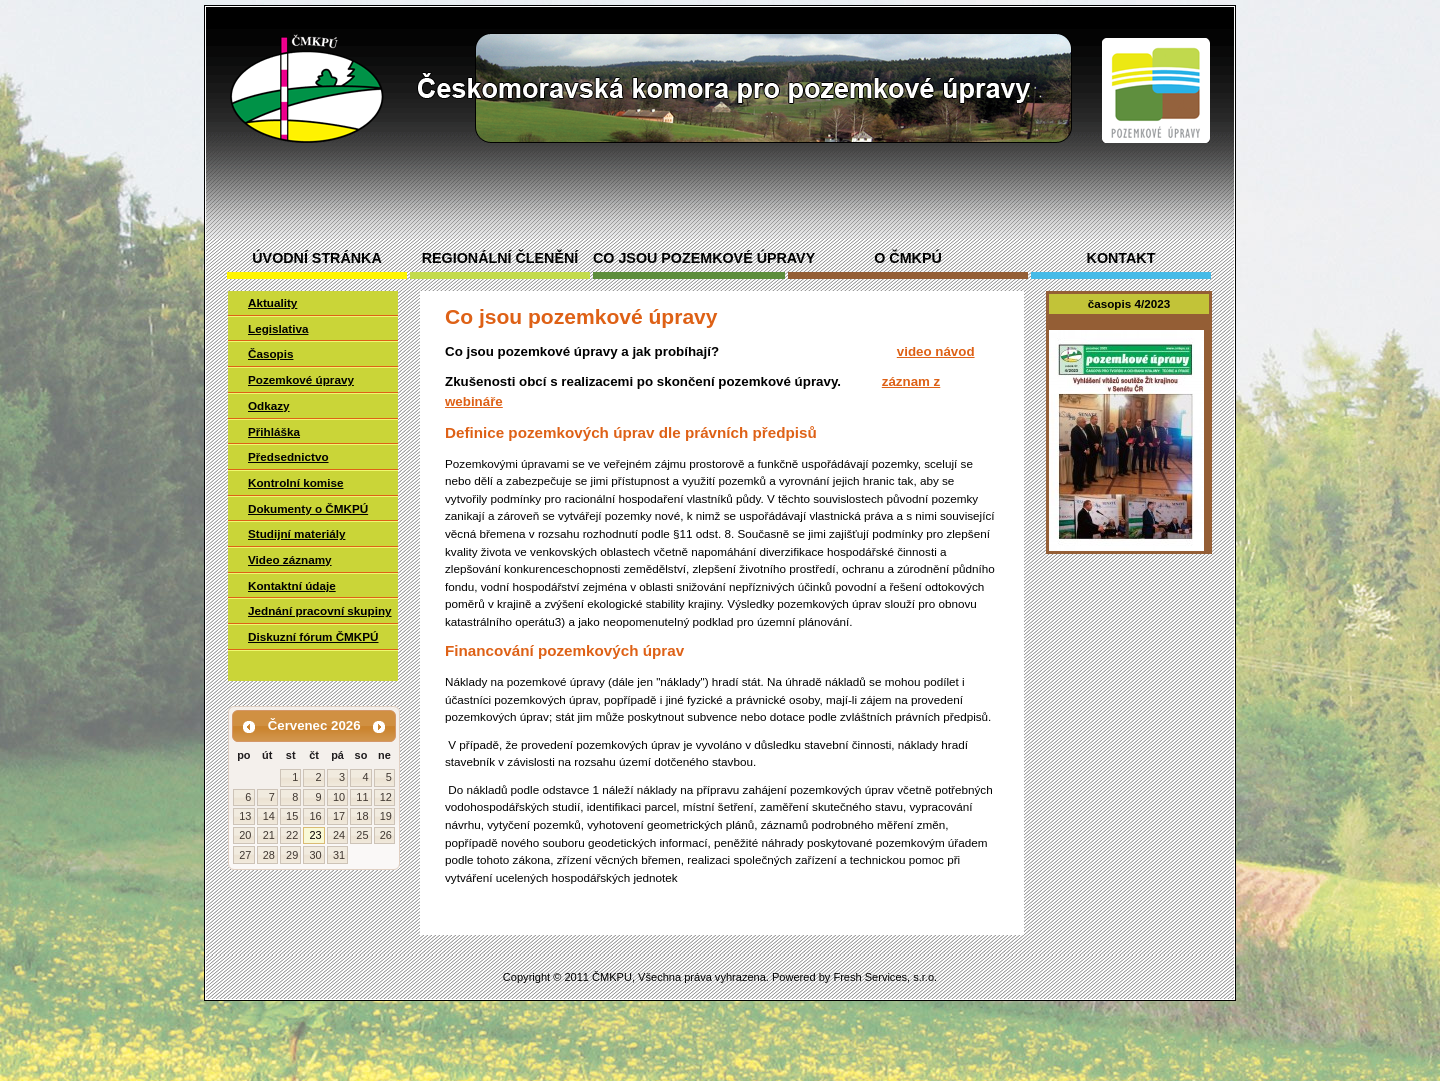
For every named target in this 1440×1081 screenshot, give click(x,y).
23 (315, 835)
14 (269, 816)
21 (269, 835)
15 (292, 816)
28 (269, 855)
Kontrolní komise (295, 482)
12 (386, 797)
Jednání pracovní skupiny (320, 610)
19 (386, 816)
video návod (936, 351)
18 (362, 816)
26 (386, 835)
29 (292, 855)
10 (339, 797)
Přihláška (274, 431)
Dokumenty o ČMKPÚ (308, 508)
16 (315, 816)
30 (315, 855)
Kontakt (1121, 258)
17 (339, 816)
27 (245, 855)
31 (339, 855)
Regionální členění (500, 258)
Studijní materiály (296, 533)
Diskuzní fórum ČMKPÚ (313, 636)
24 (339, 835)
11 (362, 797)
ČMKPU (612, 977)
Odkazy (269, 405)
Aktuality (272, 302)
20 (245, 835)
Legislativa (278, 328)
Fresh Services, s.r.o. (885, 977)
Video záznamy (290, 559)
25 (362, 835)
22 (292, 835)
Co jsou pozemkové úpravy (689, 258)
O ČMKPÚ (908, 258)
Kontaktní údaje (292, 585)
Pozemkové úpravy (301, 379)
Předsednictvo (288, 456)
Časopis (270, 353)
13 (245, 816)
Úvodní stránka (316, 258)
